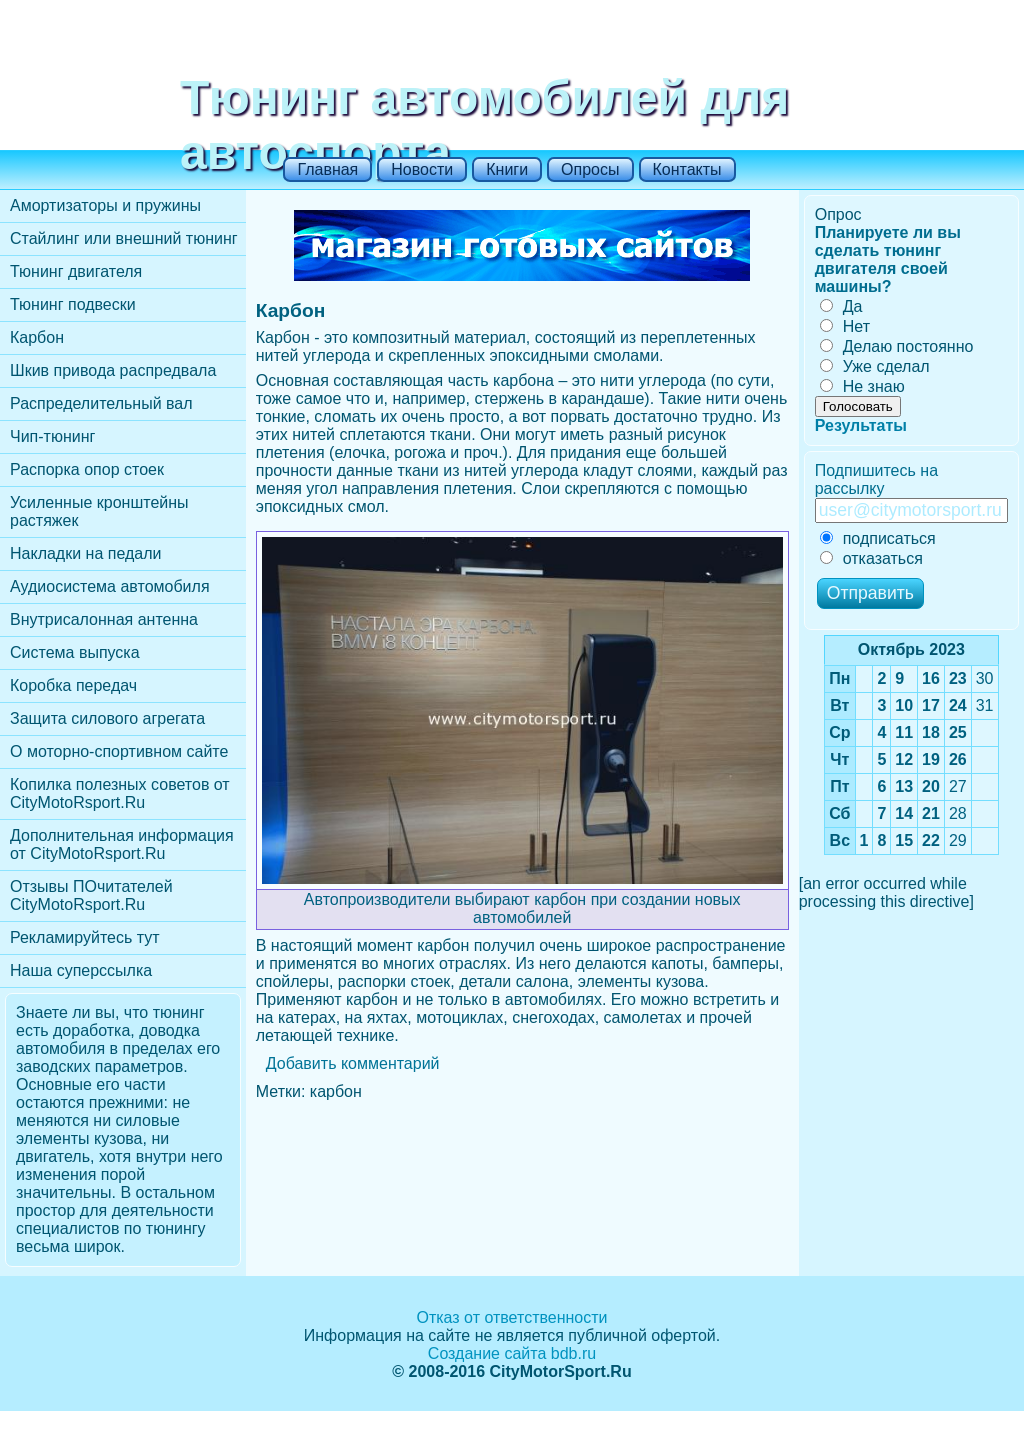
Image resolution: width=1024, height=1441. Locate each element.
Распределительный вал (101, 403)
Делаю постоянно (897, 346)
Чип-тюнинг (52, 436)
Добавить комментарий (353, 1063)
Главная (327, 169)
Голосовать (858, 406)
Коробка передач (73, 685)
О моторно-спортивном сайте (119, 751)
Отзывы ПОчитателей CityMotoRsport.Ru (91, 895)
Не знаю (862, 386)
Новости (422, 169)
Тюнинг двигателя (76, 271)
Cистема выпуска (75, 652)
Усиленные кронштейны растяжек (99, 511)
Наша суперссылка (81, 970)
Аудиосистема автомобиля (110, 586)
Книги (507, 169)
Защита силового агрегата (107, 718)
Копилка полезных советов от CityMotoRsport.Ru (120, 793)
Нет (845, 326)
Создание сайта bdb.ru (512, 1353)
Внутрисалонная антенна (104, 619)
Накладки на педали (85, 553)
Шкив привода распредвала (113, 370)
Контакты (687, 169)
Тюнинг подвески (73, 304)
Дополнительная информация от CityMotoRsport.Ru (122, 844)
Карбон (37, 337)
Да (841, 306)
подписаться (878, 538)
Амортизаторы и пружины (105, 205)
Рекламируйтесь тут (85, 937)
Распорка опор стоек (87, 469)
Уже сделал (875, 366)
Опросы (590, 169)
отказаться (871, 558)
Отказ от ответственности (511, 1317)
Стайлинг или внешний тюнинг (124, 238)
